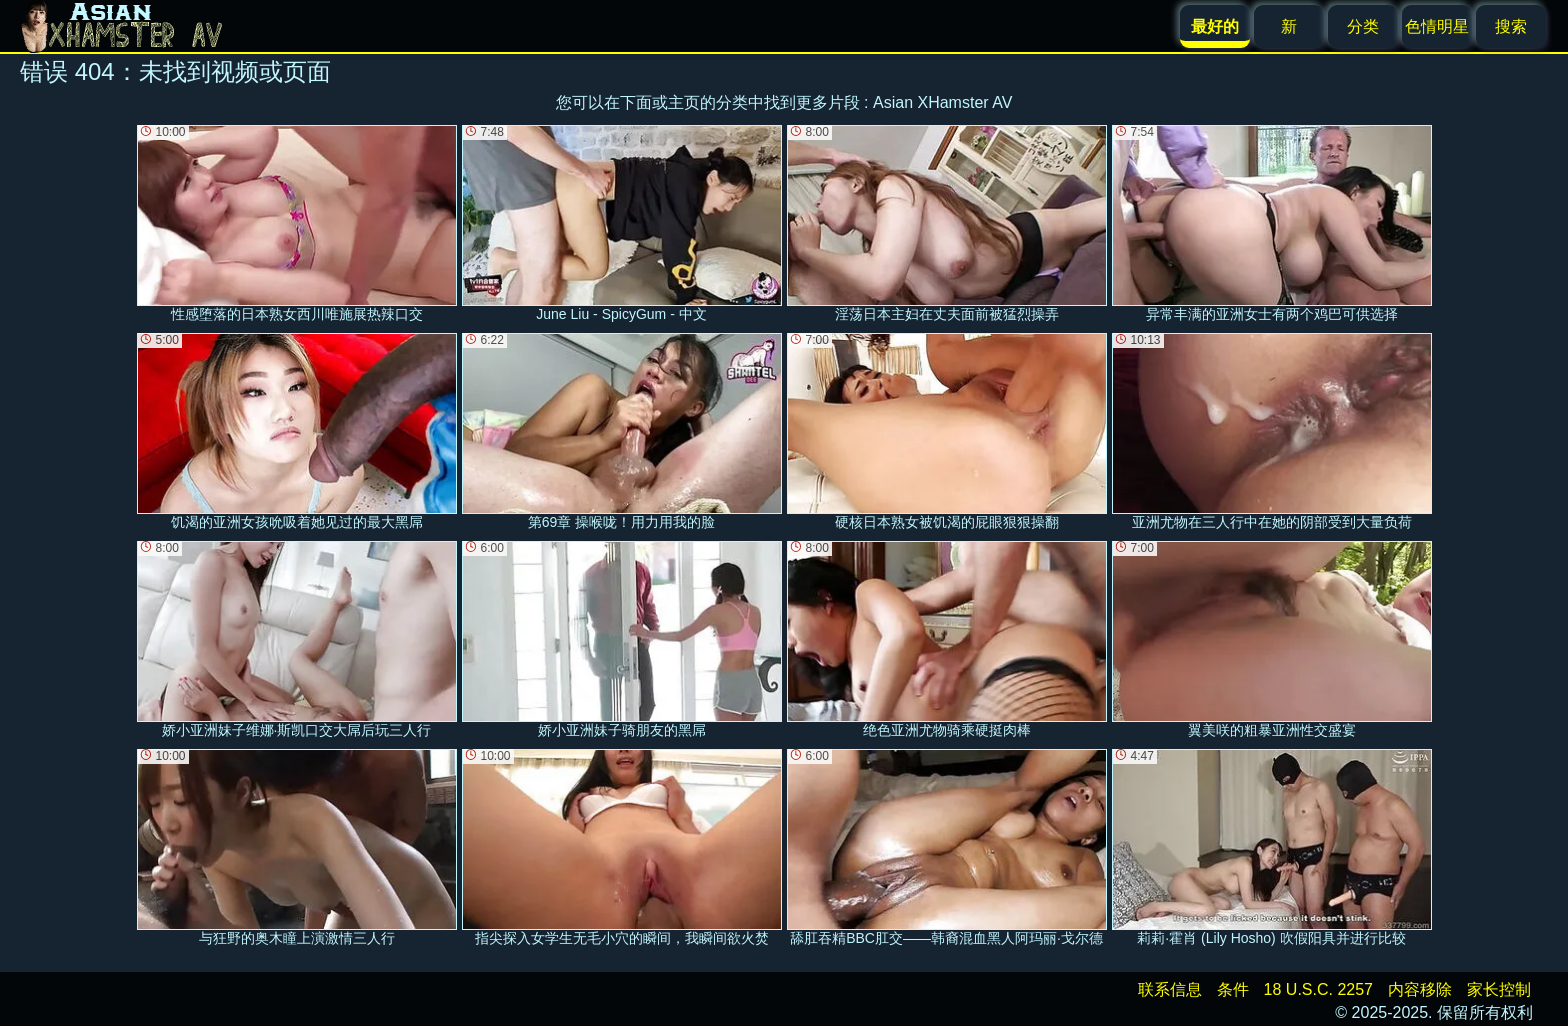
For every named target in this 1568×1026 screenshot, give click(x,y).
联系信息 (1170, 989)
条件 (1233, 989)
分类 (1363, 26)
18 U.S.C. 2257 (1318, 989)
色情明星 (1437, 26)
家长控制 (1499, 989)
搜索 (1511, 26)
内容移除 (1420, 989)
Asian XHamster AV (942, 102)
